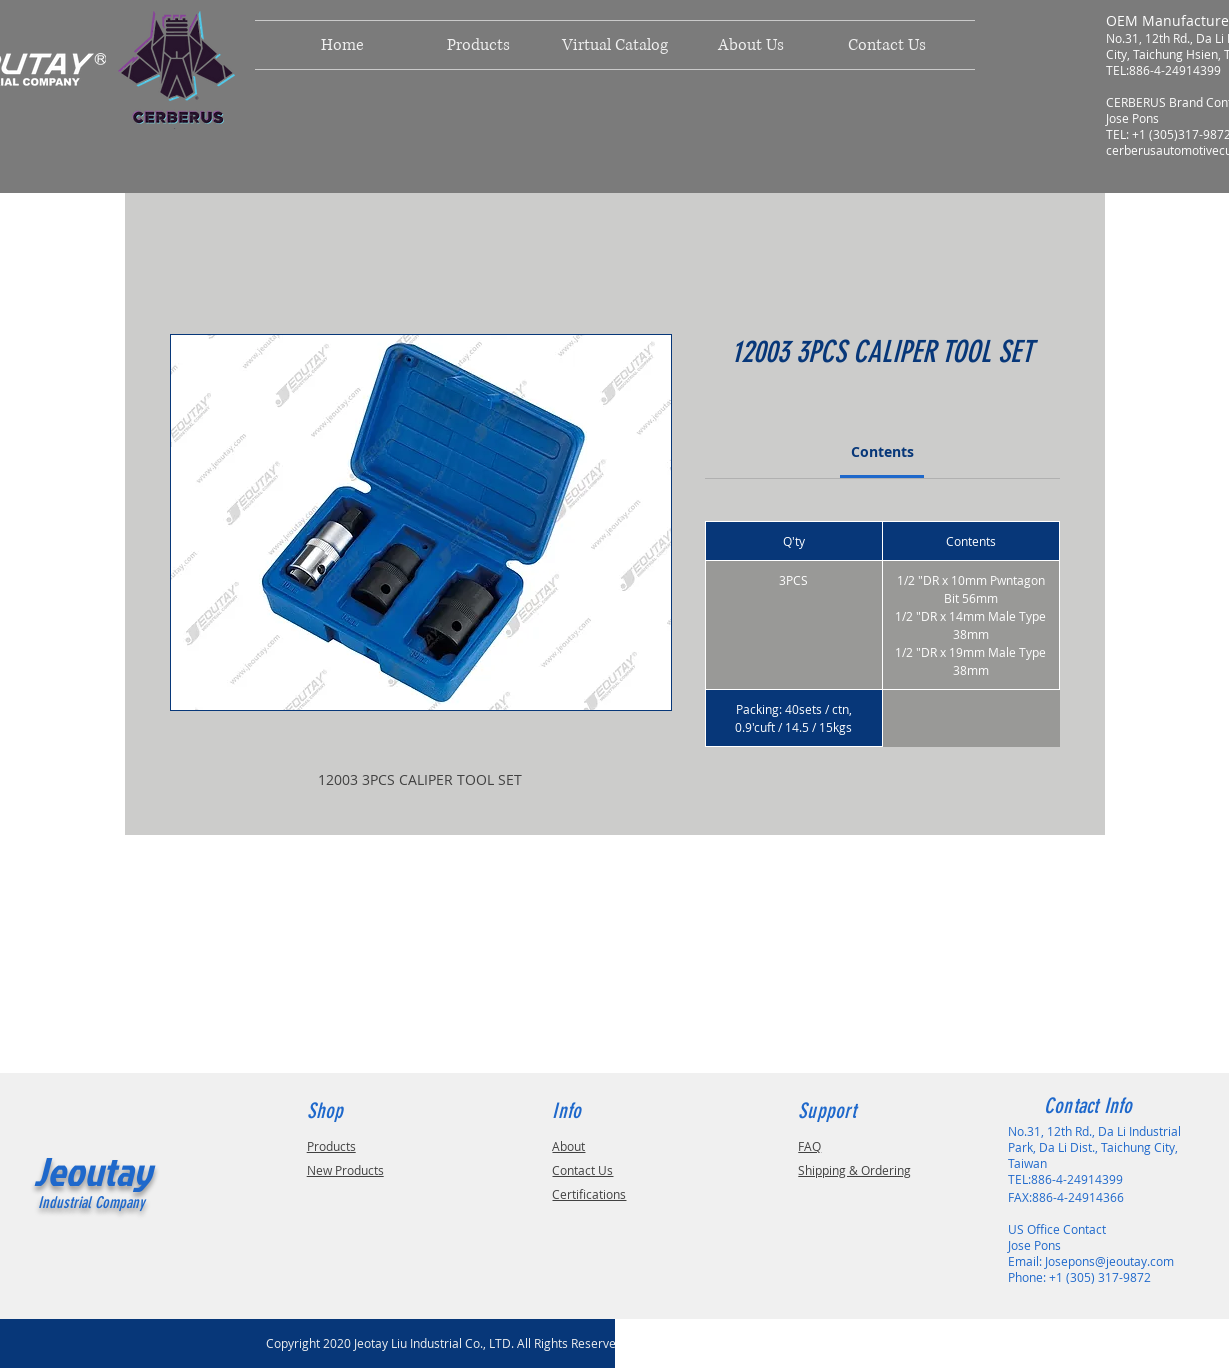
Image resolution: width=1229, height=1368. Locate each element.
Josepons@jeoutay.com (1109, 1261)
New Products (345, 1170)
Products (331, 1146)
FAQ (809, 1146)
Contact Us (582, 1170)
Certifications (589, 1194)
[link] (882, 451)
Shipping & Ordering (854, 1170)
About (568, 1146)
